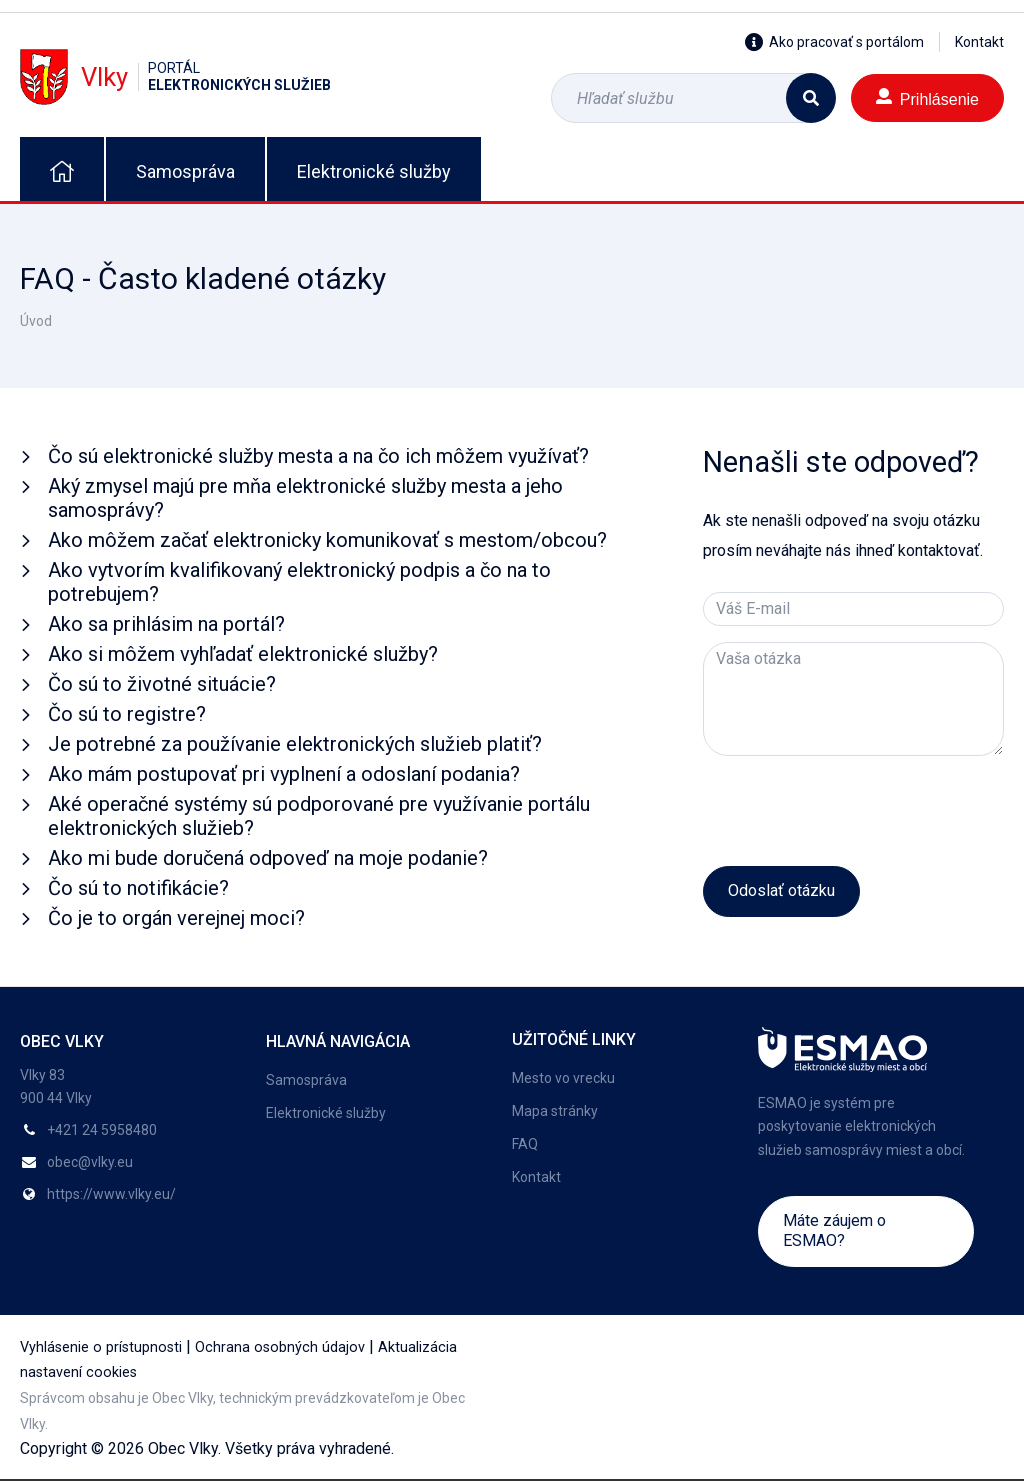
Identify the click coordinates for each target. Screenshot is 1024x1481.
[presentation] (855, 811)
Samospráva (185, 171)
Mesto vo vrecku (563, 1078)
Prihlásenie (927, 97)
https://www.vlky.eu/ (111, 1194)
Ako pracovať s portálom (834, 42)
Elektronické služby (374, 171)
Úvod (36, 321)
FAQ (525, 1144)
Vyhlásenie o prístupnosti (101, 1347)
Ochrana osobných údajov (280, 1347)
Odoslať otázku (781, 890)
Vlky (175, 76)
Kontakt (979, 42)
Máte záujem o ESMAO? (834, 1230)
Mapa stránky (555, 1111)
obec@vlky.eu (90, 1162)
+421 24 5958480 (102, 1130)
